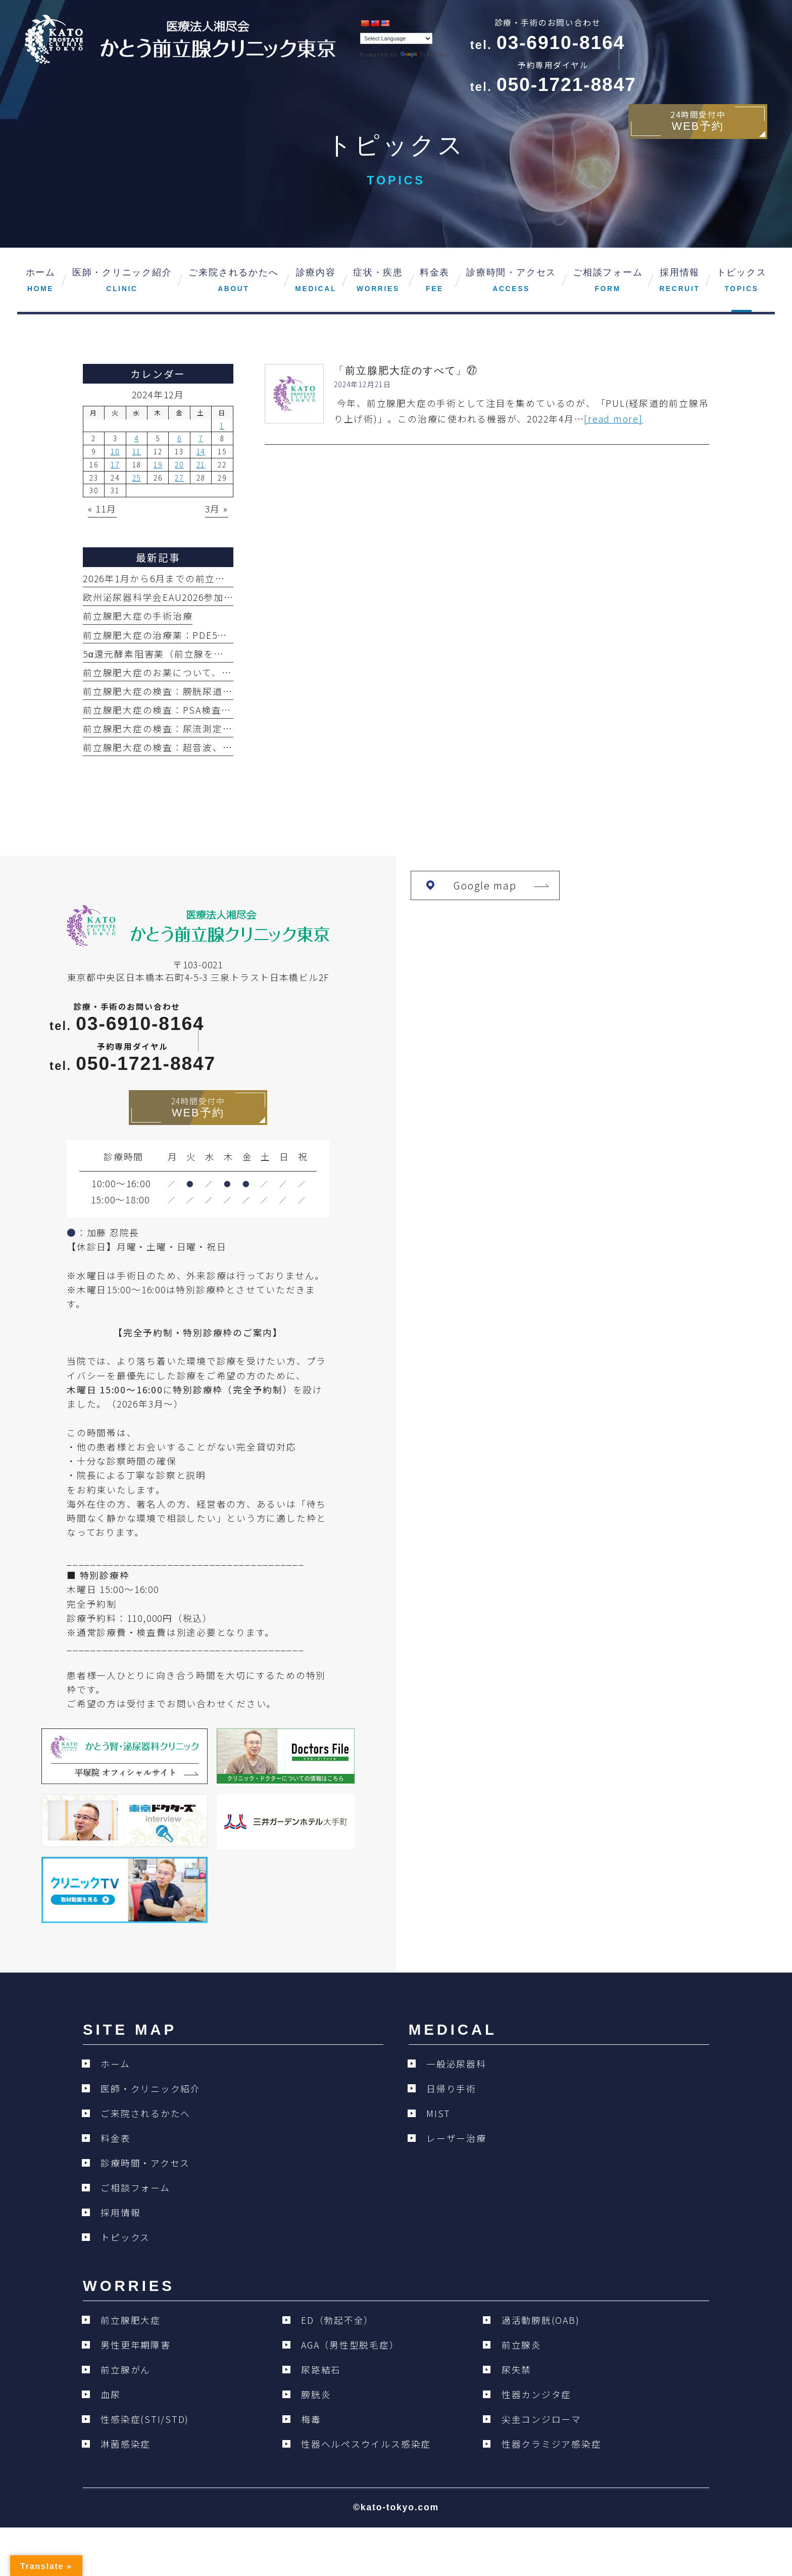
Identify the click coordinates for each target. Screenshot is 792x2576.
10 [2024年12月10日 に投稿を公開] (115, 451)
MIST (438, 2113)
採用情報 (120, 2212)
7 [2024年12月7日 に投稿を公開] (201, 438)
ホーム (115, 2063)
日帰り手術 (451, 2088)
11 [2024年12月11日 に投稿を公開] (136, 451)
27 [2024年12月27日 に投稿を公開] (179, 478)
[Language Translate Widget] (396, 38)
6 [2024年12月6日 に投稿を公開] (179, 438)
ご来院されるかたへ (145, 2113)
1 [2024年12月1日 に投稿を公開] (222, 425)
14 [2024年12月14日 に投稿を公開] (201, 451)
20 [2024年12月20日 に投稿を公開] (179, 464)
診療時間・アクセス (145, 2163)
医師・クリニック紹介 (151, 2088)
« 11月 (102, 508)
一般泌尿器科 (456, 2063)
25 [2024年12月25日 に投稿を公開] (136, 478)
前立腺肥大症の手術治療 (137, 616)
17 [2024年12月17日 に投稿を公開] (115, 464)
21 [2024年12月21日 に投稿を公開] (201, 464)
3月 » (216, 508)
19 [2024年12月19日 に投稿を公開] (158, 464)
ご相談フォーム (135, 2187)
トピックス (125, 2237)
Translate (425, 55)
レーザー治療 (456, 2138)
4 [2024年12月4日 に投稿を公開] (136, 438)
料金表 (115, 2138)
